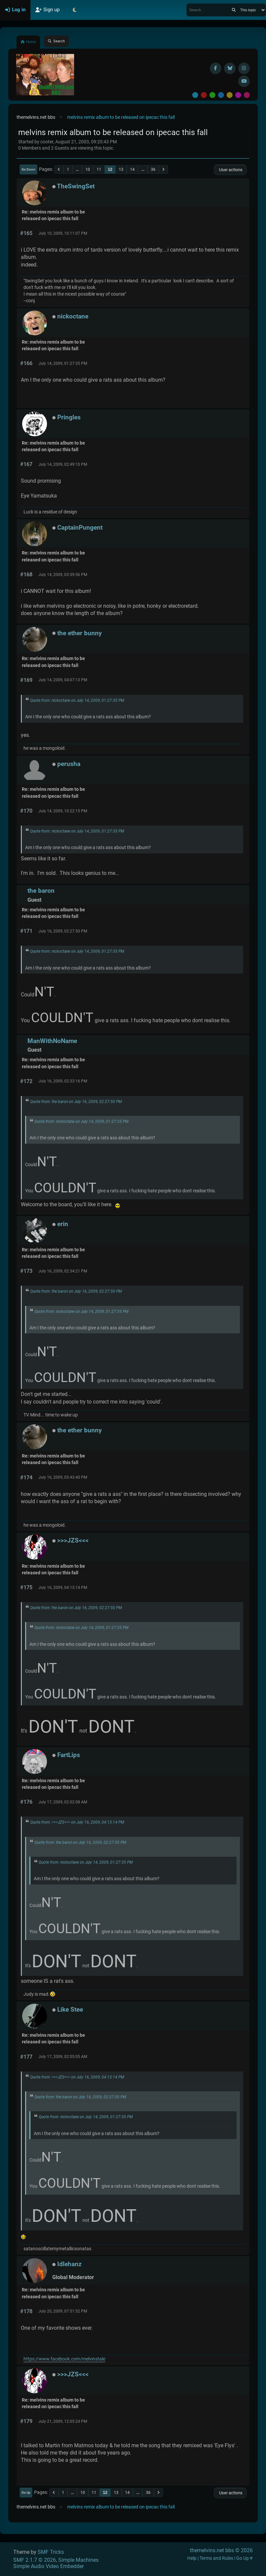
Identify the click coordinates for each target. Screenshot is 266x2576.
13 (121, 169)
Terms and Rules (216, 2558)
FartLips (68, 1755)
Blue (221, 95)
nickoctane (72, 316)
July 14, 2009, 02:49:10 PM (62, 464)
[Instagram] (244, 68)
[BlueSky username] (230, 68)
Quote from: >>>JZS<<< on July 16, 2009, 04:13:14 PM (77, 1822)
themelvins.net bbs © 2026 (221, 2550)
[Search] (234, 10)
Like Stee (70, 2009)
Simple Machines (78, 2560)
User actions (230, 169)
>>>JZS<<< (73, 1540)
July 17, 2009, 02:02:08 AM (62, 1802)
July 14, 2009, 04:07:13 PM (62, 680)
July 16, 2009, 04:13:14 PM (62, 1587)
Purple (238, 95)
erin (62, 1224)
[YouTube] (244, 81)
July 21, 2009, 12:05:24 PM (62, 2421)
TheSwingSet (76, 186)
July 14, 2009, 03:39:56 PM (62, 574)
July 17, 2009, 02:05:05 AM (62, 2056)
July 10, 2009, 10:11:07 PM (62, 233)
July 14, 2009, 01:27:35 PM (62, 363)
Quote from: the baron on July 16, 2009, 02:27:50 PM (76, 1101)
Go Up (26, 2492)
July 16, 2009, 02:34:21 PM (62, 1271)
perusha (68, 764)
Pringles (69, 417)
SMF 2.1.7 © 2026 (34, 2560)
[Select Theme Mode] (74, 10)
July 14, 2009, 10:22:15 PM (62, 811)
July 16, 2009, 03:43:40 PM (62, 1477)
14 (132, 169)
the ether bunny (79, 633)
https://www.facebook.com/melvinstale (64, 2359)
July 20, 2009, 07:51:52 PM (62, 2311)
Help (192, 2558)
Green (212, 95)
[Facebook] (215, 68)
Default (195, 95)
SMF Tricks (51, 2552)
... (77, 169)
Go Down (28, 169)
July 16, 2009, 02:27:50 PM (62, 931)
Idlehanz (69, 2264)
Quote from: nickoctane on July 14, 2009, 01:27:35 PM (77, 700)
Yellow (230, 95)
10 (87, 169)
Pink (247, 95)
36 (153, 169)
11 (99, 169)
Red (204, 95)
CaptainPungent (80, 527)
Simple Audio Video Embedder (48, 2566)
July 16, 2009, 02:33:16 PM (62, 1081)
